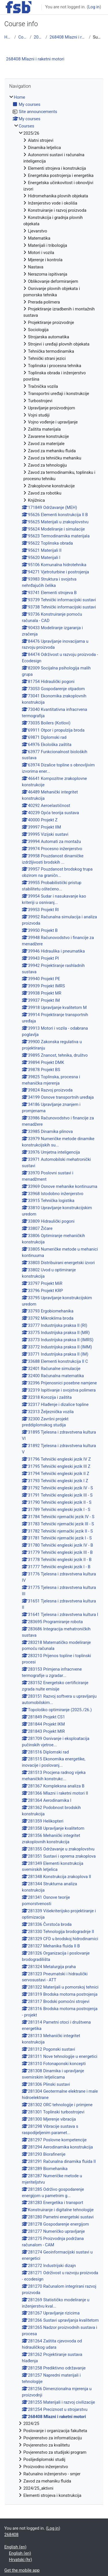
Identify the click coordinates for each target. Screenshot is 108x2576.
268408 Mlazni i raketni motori (68, 37)
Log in (94, 6)
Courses (23, 37)
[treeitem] (54, 1296)
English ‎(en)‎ (15, 2547)
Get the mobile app (21, 2570)
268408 (11, 2534)
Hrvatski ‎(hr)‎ (20, 2559)
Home (8, 37)
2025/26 (38, 37)
